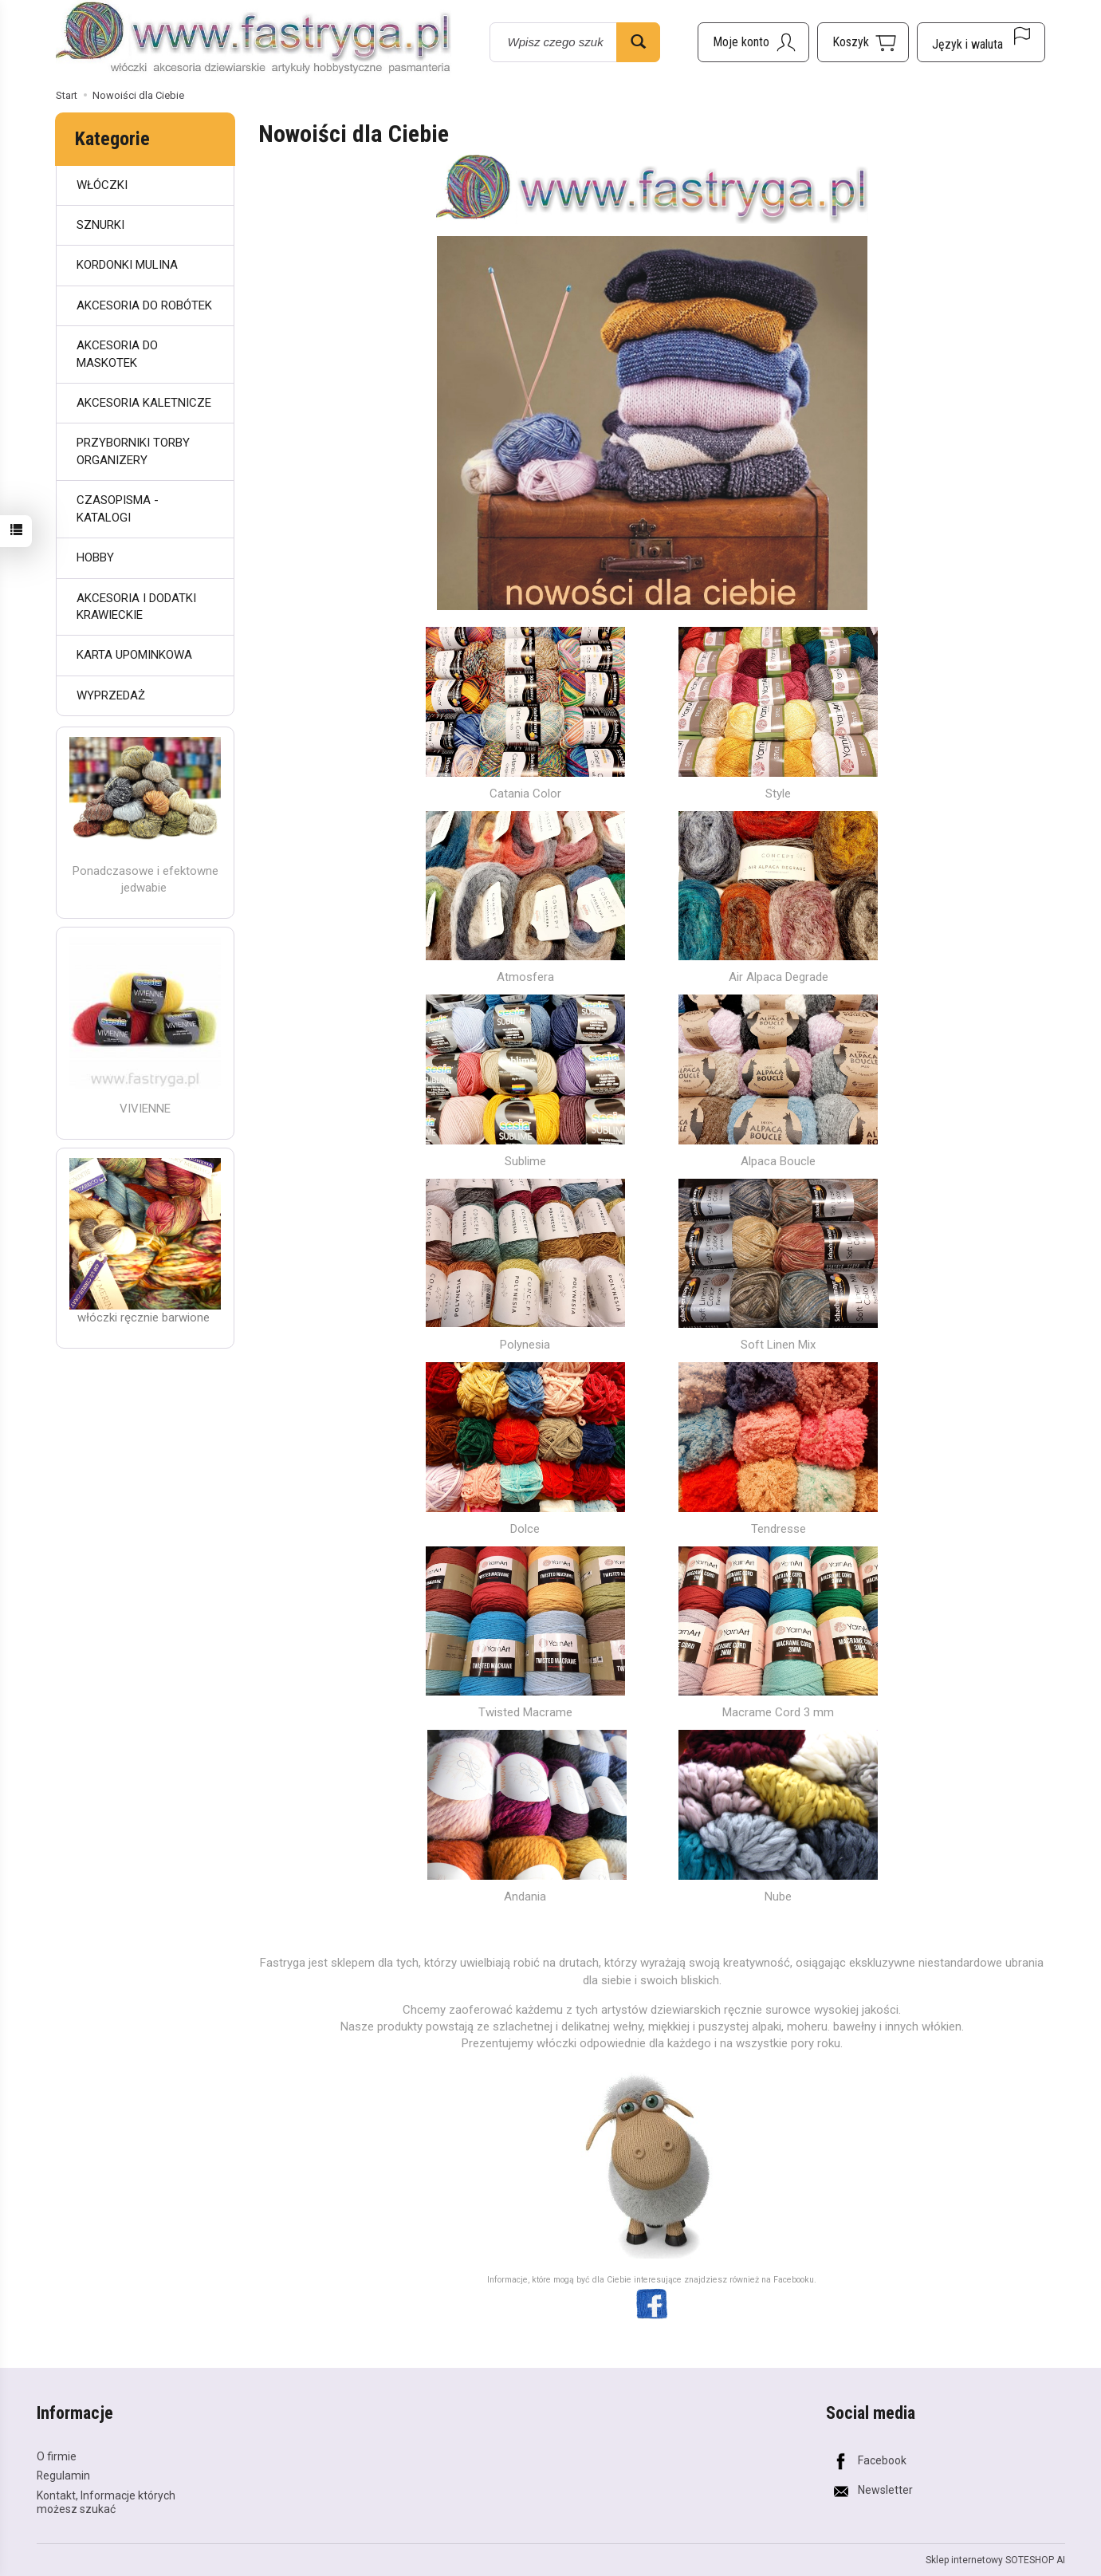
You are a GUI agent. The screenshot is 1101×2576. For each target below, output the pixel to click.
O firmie (57, 2456)
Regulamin (63, 2475)
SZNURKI (100, 225)
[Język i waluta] (981, 42)
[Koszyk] (863, 42)
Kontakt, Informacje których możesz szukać (106, 2502)
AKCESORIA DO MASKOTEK (117, 353)
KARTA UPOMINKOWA (134, 655)
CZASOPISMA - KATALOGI (118, 508)
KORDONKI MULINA (127, 265)
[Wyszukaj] (638, 42)
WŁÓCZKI (102, 185)
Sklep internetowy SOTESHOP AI (995, 2560)
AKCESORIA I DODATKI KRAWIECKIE (136, 606)
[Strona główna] (253, 39)
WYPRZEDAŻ (111, 695)
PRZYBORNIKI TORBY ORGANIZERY (133, 451)
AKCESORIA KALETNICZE (144, 403)
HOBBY (95, 557)
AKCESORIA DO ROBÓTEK (144, 305)
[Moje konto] (753, 42)
